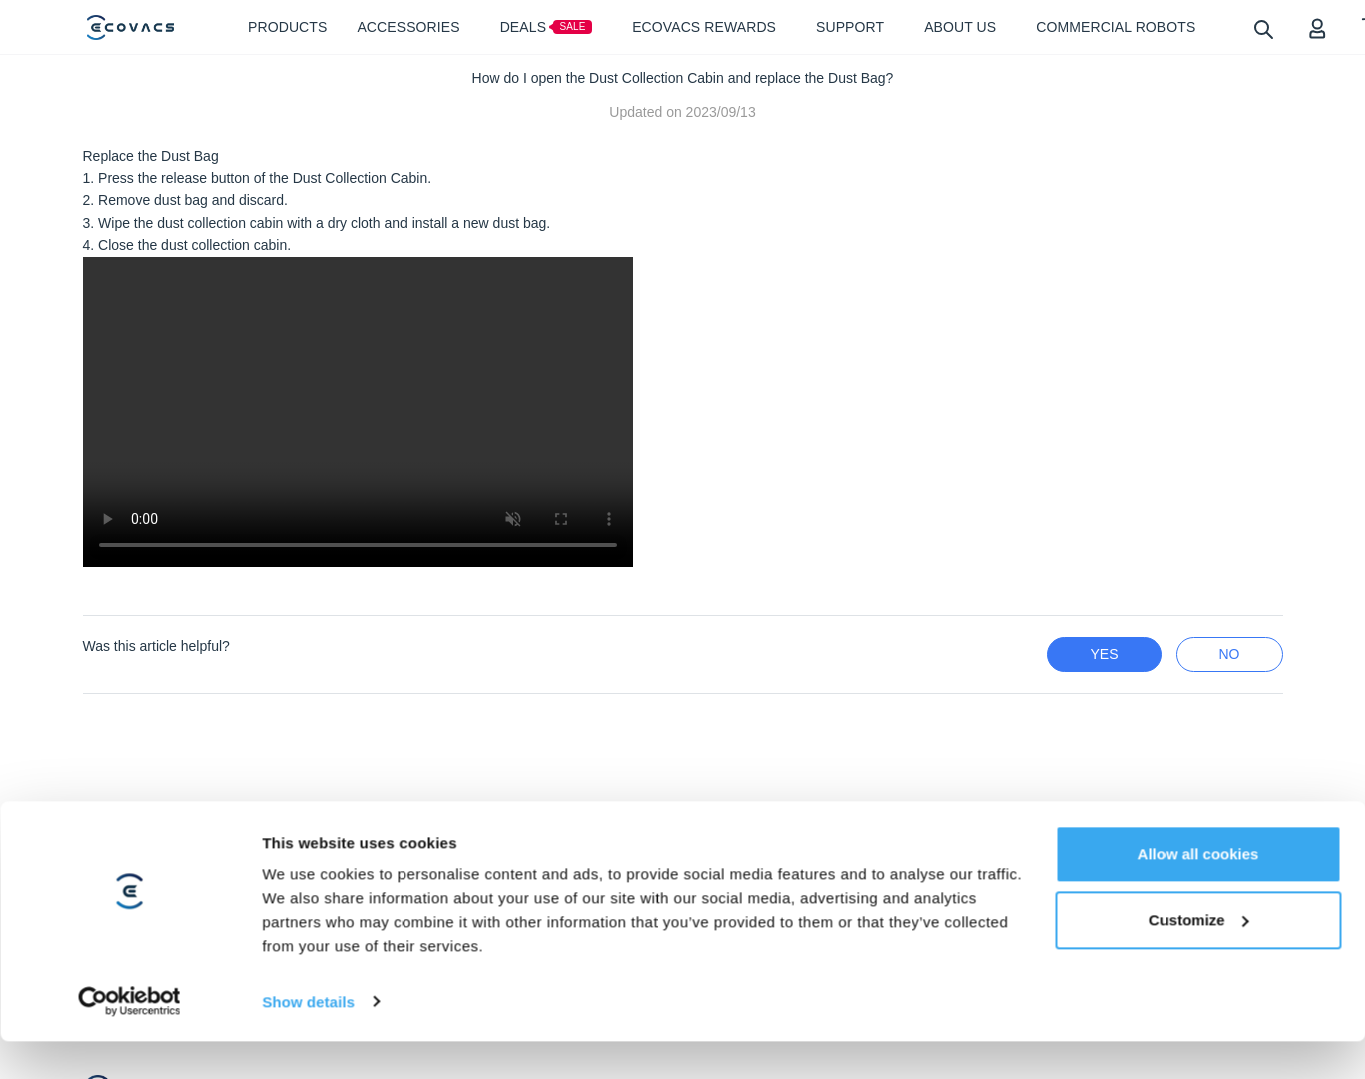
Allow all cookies (1198, 833)
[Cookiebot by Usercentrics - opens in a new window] (129, 982)
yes (1104, 654)
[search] (1262, 28)
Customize (1199, 899)
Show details (308, 981)
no (1229, 654)
